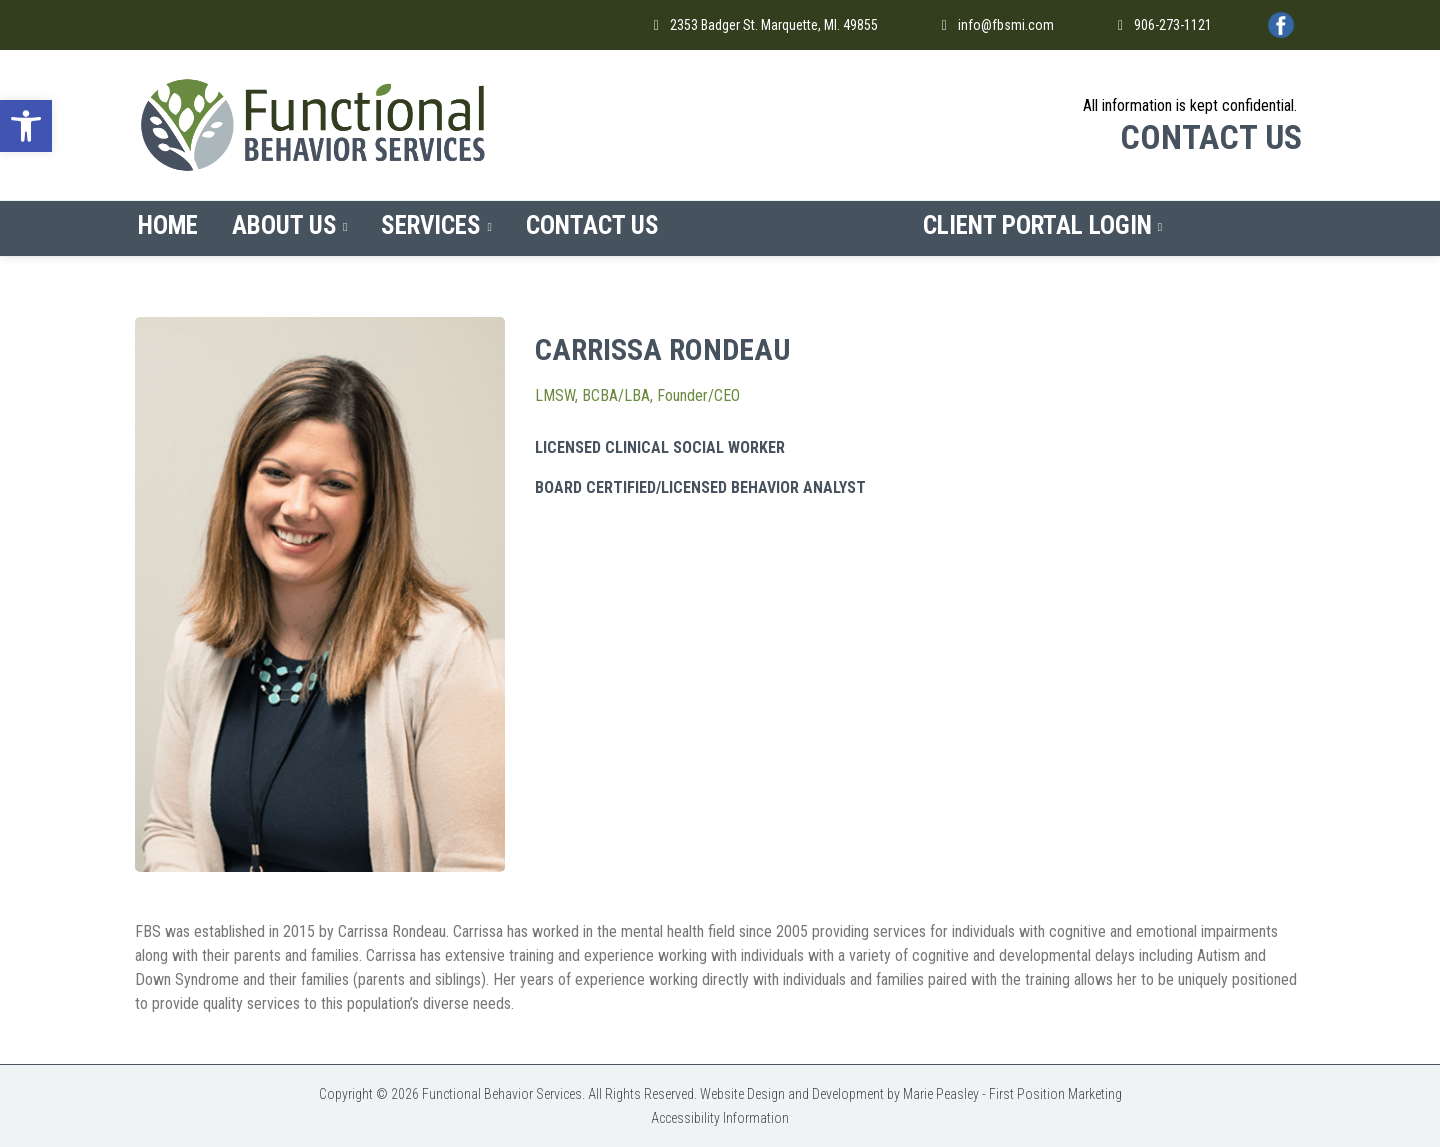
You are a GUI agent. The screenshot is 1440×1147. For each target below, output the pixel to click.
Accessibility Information (720, 1118)
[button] (26, 126)
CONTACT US (1211, 137)
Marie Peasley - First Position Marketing (1012, 1094)
